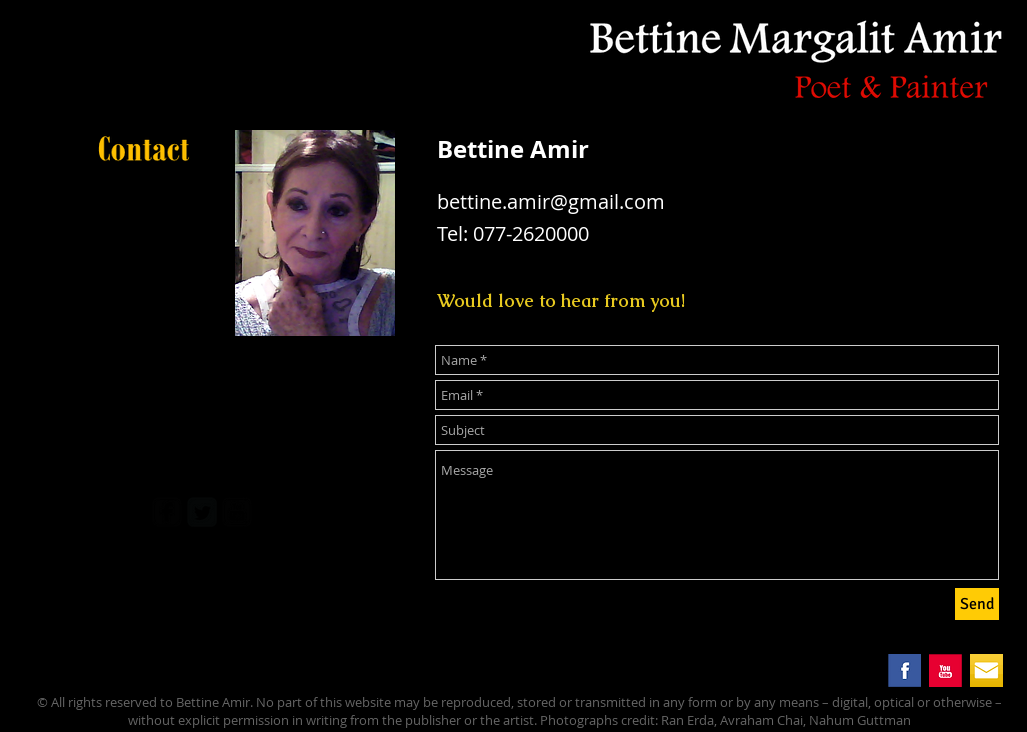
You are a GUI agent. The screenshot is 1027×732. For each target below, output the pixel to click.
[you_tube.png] (945, 670)
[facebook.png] (904, 670)
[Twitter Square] (202, 512)
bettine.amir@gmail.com (551, 201)
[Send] (977, 604)
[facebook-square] (167, 512)
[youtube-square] (237, 512)
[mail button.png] (986, 670)
